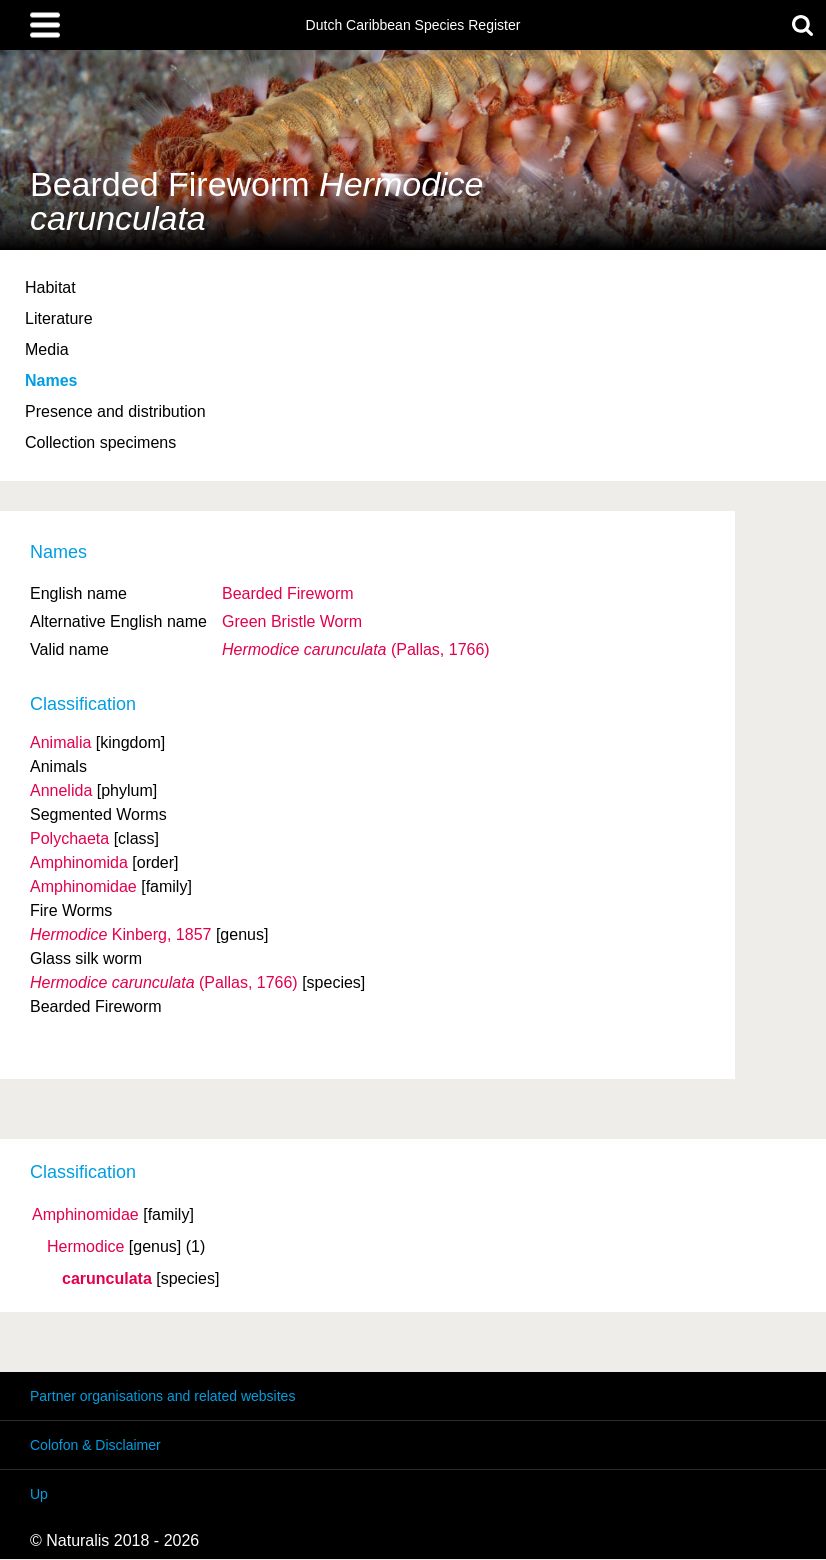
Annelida (61, 790)
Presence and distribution (115, 411)
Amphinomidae (85, 1215)
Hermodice (85, 1247)
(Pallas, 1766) (356, 649)
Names (51, 380)
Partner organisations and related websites (162, 1396)
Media (47, 349)
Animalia (60, 742)
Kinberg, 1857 (120, 934)
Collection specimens (100, 442)
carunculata (107, 1279)
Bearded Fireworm (288, 593)
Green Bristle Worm (292, 621)
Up (39, 1494)
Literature (59, 318)
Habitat (50, 287)
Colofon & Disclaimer (95, 1445)
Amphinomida (79, 862)
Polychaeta (69, 838)
